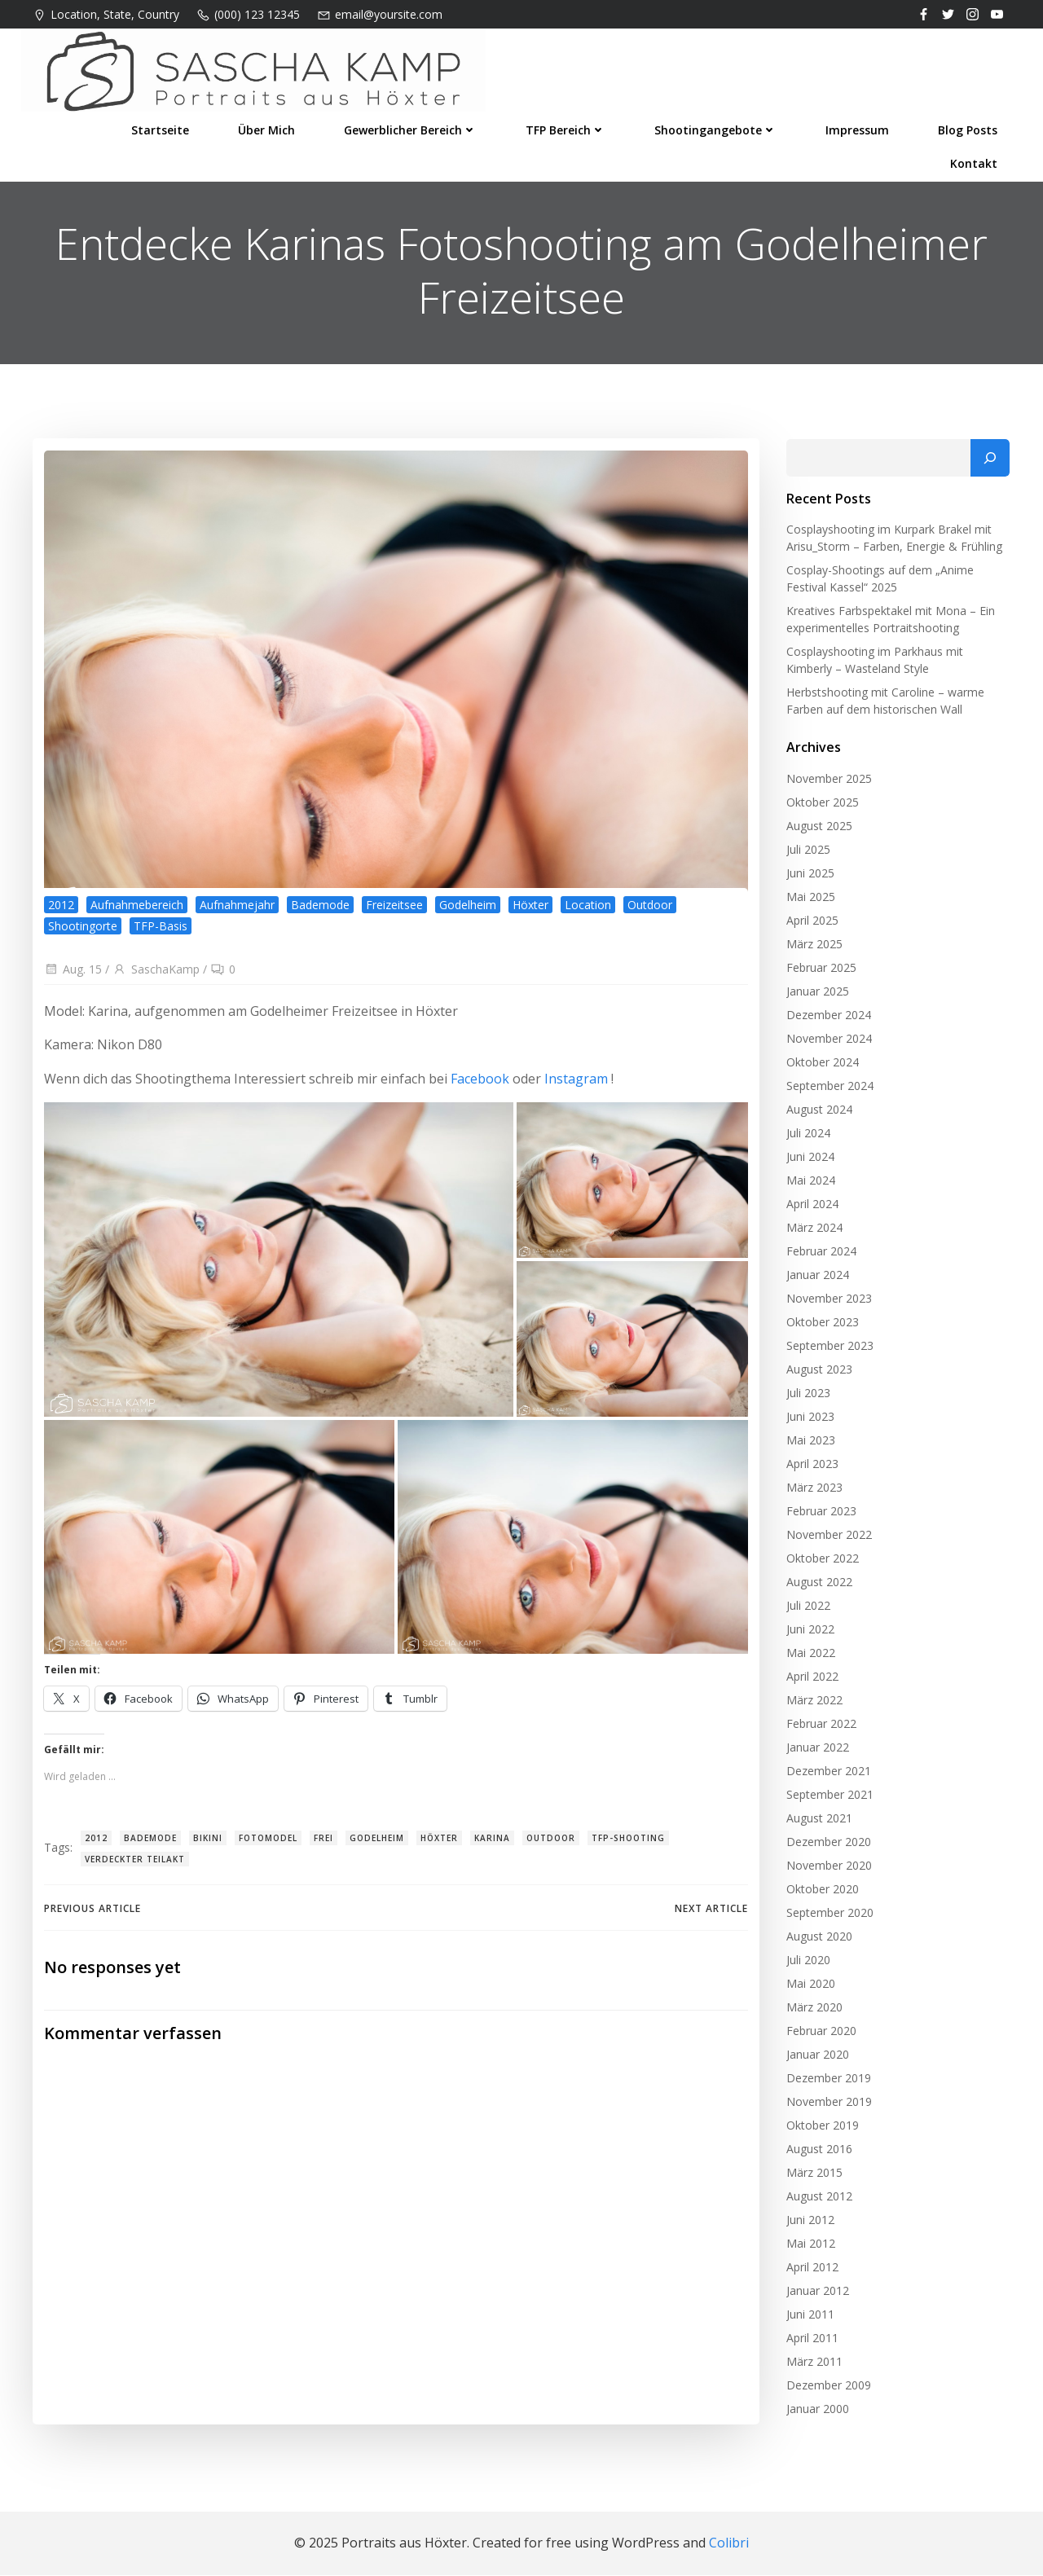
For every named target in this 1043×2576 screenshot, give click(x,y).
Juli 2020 (807, 1963)
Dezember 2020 (827, 1845)
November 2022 (827, 1537)
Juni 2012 (809, 2223)
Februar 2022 (820, 1726)
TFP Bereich (567, 126)
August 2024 (818, 1112)
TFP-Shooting (628, 1843)
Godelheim (467, 909)
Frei (323, 1843)
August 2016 (818, 2152)
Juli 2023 (807, 1396)
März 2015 (813, 2175)
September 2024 (828, 1089)
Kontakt (975, 160)
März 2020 (813, 2010)
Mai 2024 (809, 1183)
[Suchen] (991, 461)
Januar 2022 (816, 1750)
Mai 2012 (809, 2246)
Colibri (729, 2544)
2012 (61, 909)
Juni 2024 (809, 1159)
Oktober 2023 (821, 1325)
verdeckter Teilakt (135, 1864)
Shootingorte (82, 930)
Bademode (320, 909)
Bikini (207, 1843)
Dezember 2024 (827, 1018)
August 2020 (818, 1939)
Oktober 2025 (821, 805)
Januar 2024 (816, 1278)
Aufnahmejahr (237, 909)
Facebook (480, 1083)
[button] (278, 1264)
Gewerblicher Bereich (411, 126)
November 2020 (827, 1868)
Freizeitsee (394, 909)
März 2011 (813, 2364)
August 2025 (818, 829)
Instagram (576, 1083)
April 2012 (811, 2270)
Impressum (859, 126)
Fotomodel (268, 1843)
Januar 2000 (816, 2412)
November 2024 (827, 1041)
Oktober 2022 (821, 1561)
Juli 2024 (807, 1136)
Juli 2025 (807, 852)
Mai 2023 (809, 1443)
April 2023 (811, 1467)
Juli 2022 (807, 1608)
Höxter (530, 909)
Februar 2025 (820, 970)
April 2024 (811, 1207)
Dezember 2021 (827, 1774)
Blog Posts (969, 126)
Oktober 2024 (821, 1065)
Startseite (162, 126)
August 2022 (818, 1585)
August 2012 (818, 2199)
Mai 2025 (809, 900)
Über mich (268, 126)
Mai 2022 (809, 1656)
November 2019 (827, 2104)
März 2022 (813, 1703)
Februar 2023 (820, 1514)
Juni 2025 (809, 876)
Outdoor (649, 909)
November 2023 (827, 1301)
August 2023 (818, 1372)
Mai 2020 (809, 1986)
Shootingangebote (717, 126)
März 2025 (813, 947)
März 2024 (813, 1230)
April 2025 (811, 923)
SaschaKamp (156, 974)
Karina (492, 1843)
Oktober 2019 (821, 2128)
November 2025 (827, 781)
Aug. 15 (73, 974)
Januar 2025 (816, 994)
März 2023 (813, 1490)
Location (588, 909)
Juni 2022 (809, 1632)
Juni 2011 (809, 2317)
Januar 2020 (816, 2057)
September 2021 (828, 1797)
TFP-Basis (160, 930)
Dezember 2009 (827, 2388)
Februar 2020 (820, 2034)
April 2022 (811, 1679)
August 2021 (818, 1821)
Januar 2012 (816, 2293)
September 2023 (828, 1348)
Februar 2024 (820, 1254)
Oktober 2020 (821, 1892)
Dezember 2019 (827, 2081)
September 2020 (828, 1915)
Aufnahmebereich (136, 909)
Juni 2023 (809, 1419)
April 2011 (811, 2341)
